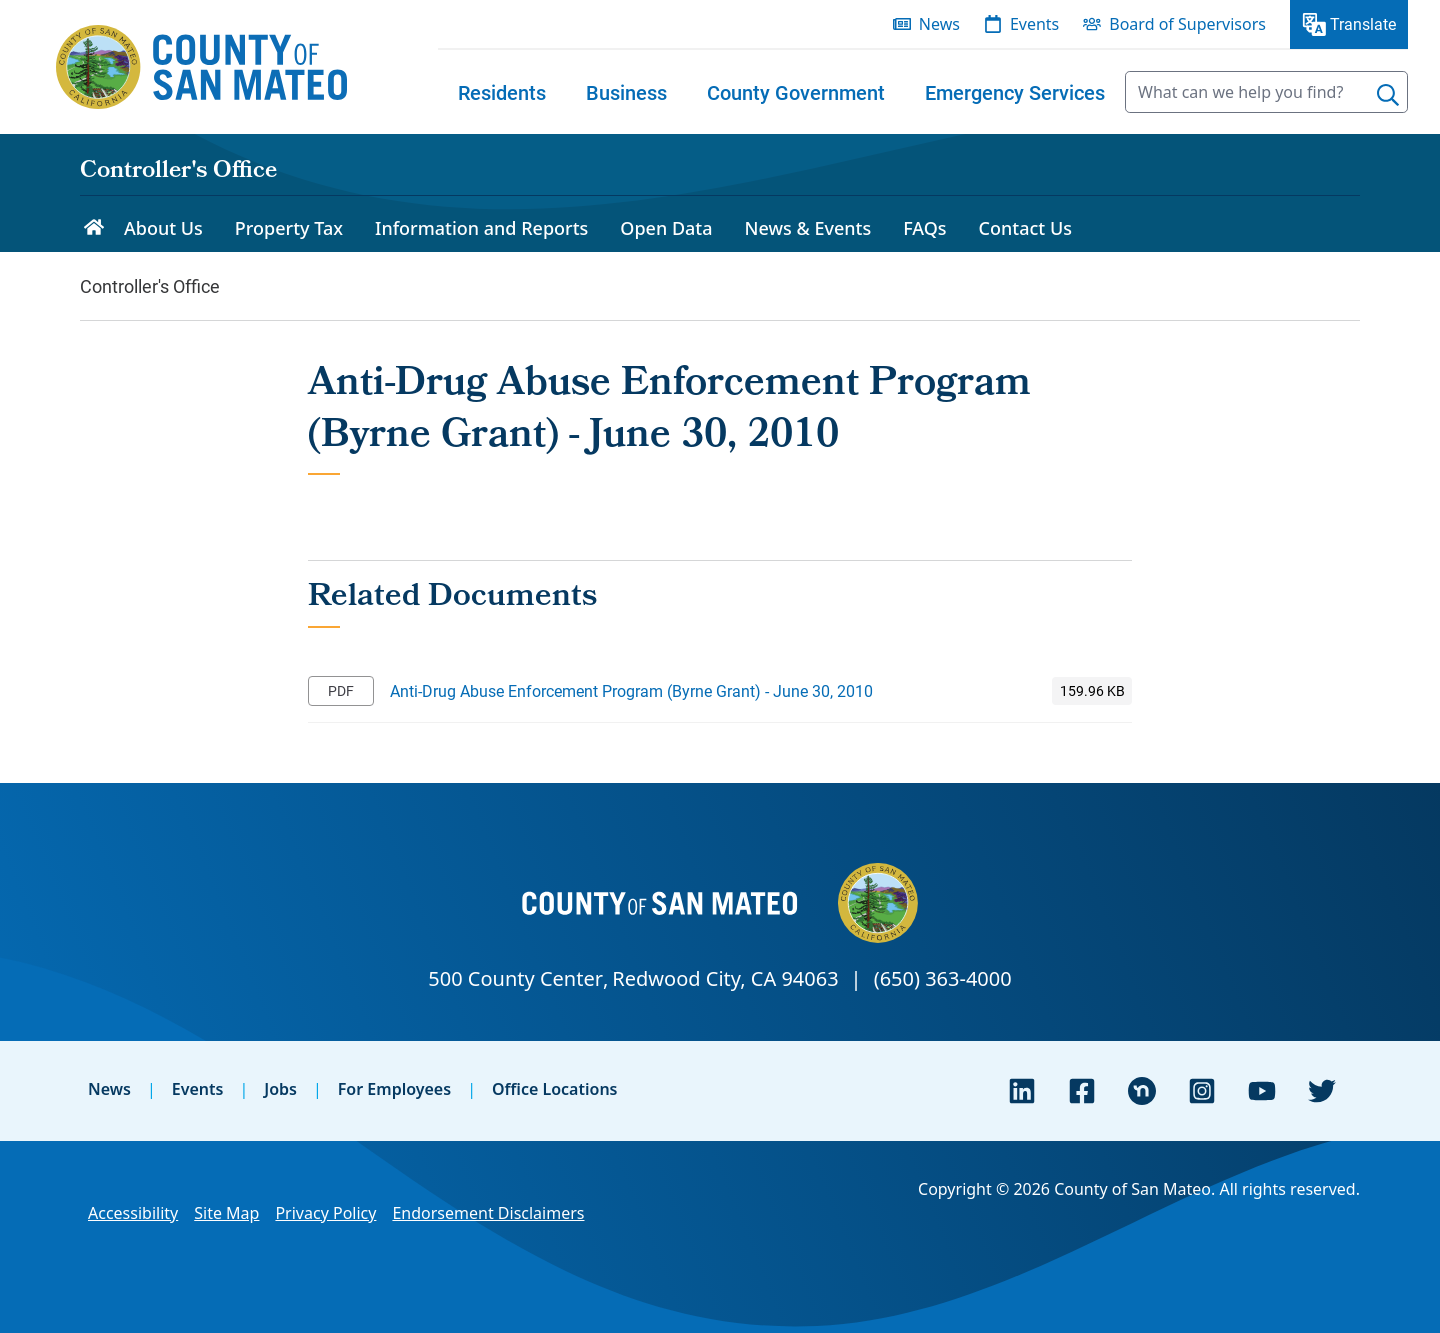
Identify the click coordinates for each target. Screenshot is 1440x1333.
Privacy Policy (325, 1213)
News (109, 1089)
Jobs (280, 1089)
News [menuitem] (939, 24)
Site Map (226, 1213)
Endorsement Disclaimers (488, 1213)
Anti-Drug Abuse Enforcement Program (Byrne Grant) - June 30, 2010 (631, 690)
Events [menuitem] (1034, 24)
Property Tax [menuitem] (289, 228)
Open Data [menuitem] (666, 228)
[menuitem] (502, 92)
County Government (796, 92)
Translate (1363, 23)
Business (626, 92)
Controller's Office (178, 172)
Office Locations (555, 1089)
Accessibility (133, 1213)
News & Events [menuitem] (808, 228)
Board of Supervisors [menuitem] (1187, 24)
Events (198, 1089)
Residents (502, 92)
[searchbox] (1266, 92)
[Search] (1388, 95)
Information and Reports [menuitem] (481, 228)
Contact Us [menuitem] (1025, 228)
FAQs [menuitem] (924, 228)
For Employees (394, 1089)
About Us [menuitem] (163, 228)
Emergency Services (1015, 92)
